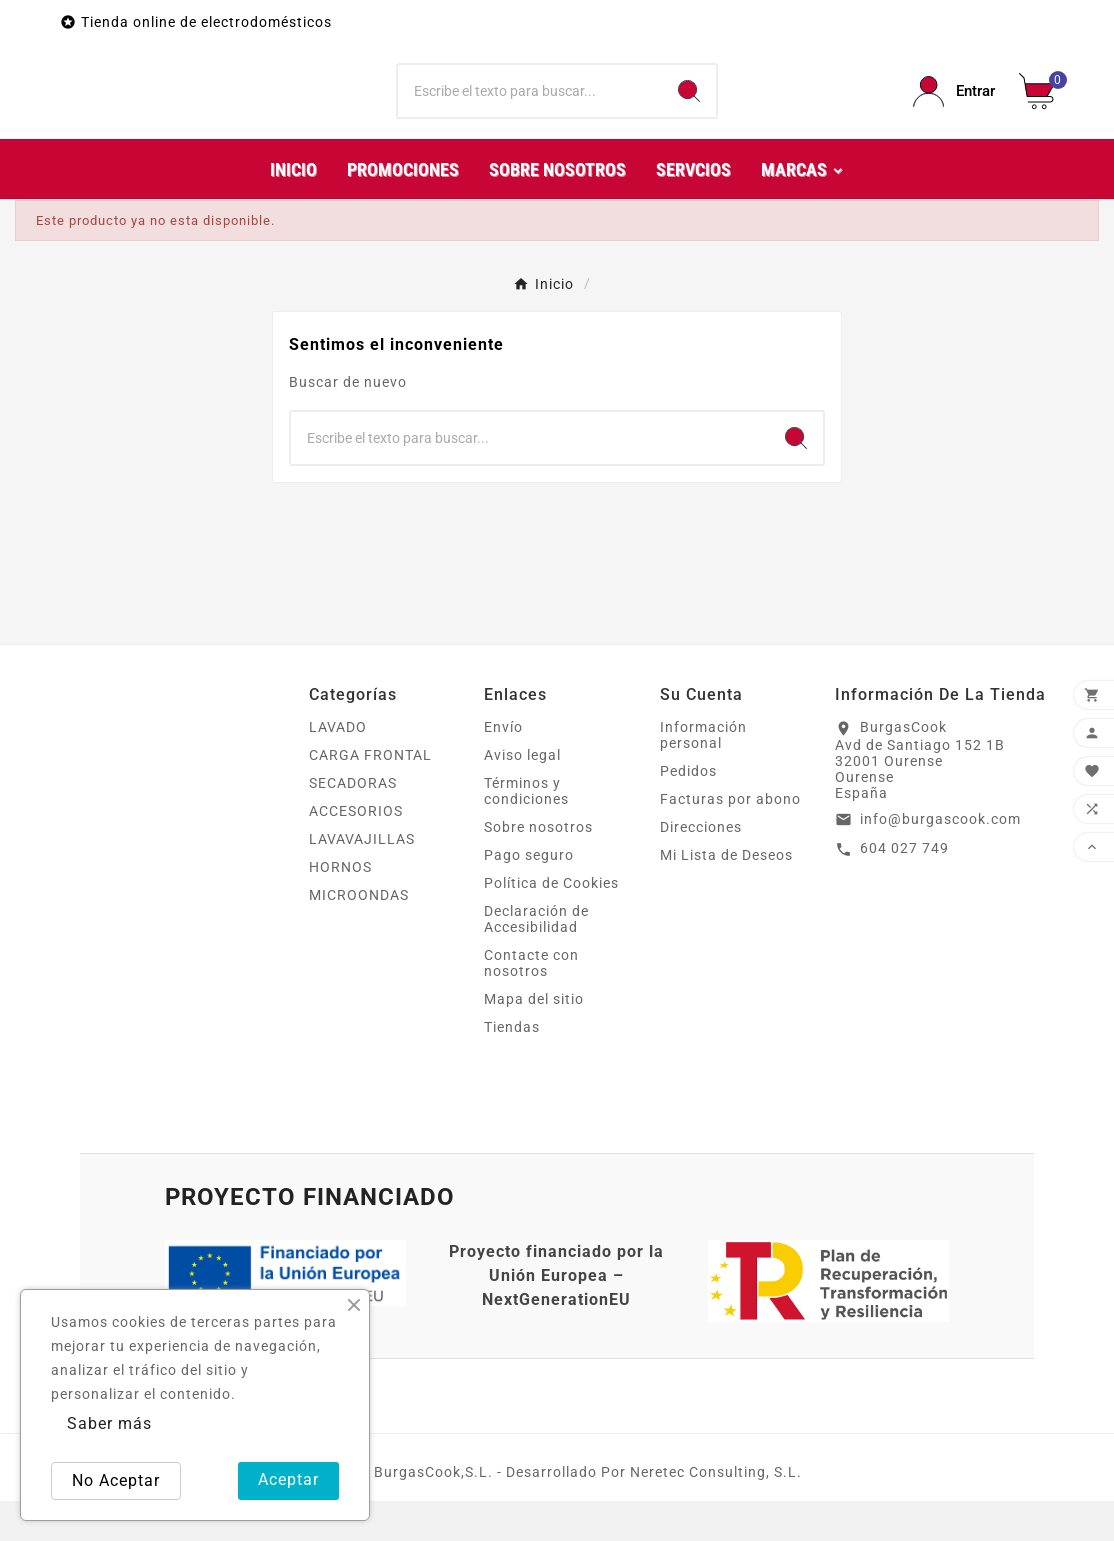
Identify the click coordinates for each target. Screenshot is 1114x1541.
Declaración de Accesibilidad (536, 959)
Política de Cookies (551, 923)
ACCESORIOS (356, 851)
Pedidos (688, 811)
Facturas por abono (730, 839)
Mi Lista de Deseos (726, 895)
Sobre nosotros (538, 867)
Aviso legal (522, 795)
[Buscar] (529, 112)
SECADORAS (353, 823)
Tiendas (512, 1067)
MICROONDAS (359, 935)
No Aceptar (116, 1480)
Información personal (703, 775)
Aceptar (288, 1479)
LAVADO (338, 767)
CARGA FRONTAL (370, 795)
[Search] (689, 112)
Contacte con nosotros (531, 1003)
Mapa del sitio (534, 1039)
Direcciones (701, 867)
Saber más (109, 1423)
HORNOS (340, 907)
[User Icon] (954, 111)
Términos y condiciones (526, 831)
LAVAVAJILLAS (362, 879)
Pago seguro (529, 895)
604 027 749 (904, 888)
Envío (503, 767)
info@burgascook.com (940, 859)
